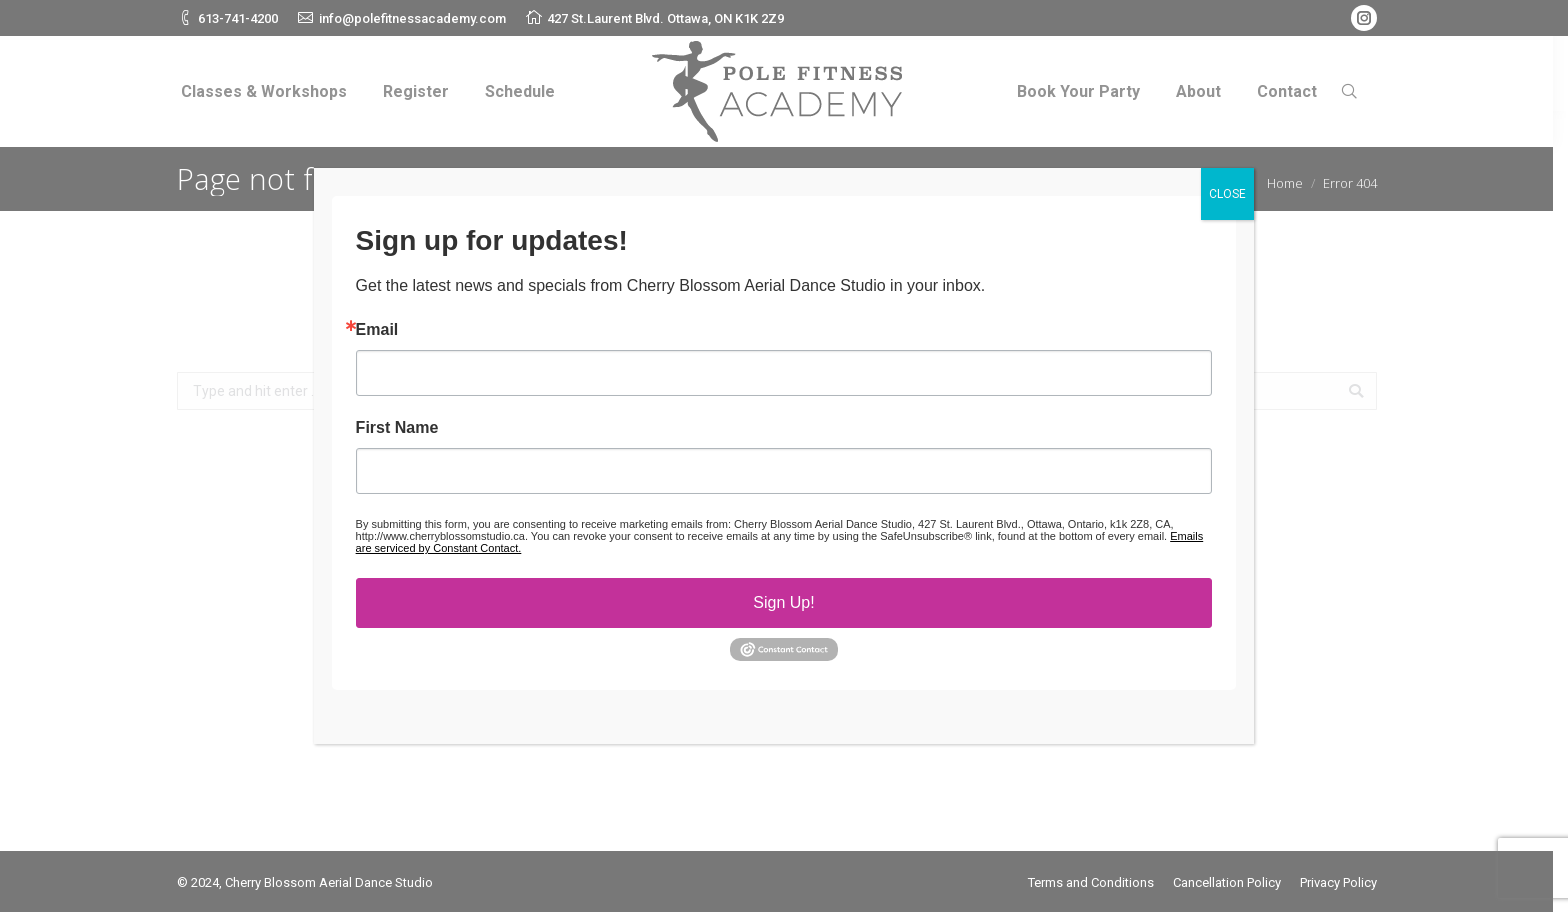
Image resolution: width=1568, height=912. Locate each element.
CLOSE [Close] (1227, 194)
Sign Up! (783, 602)
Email (377, 330)
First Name (397, 428)
